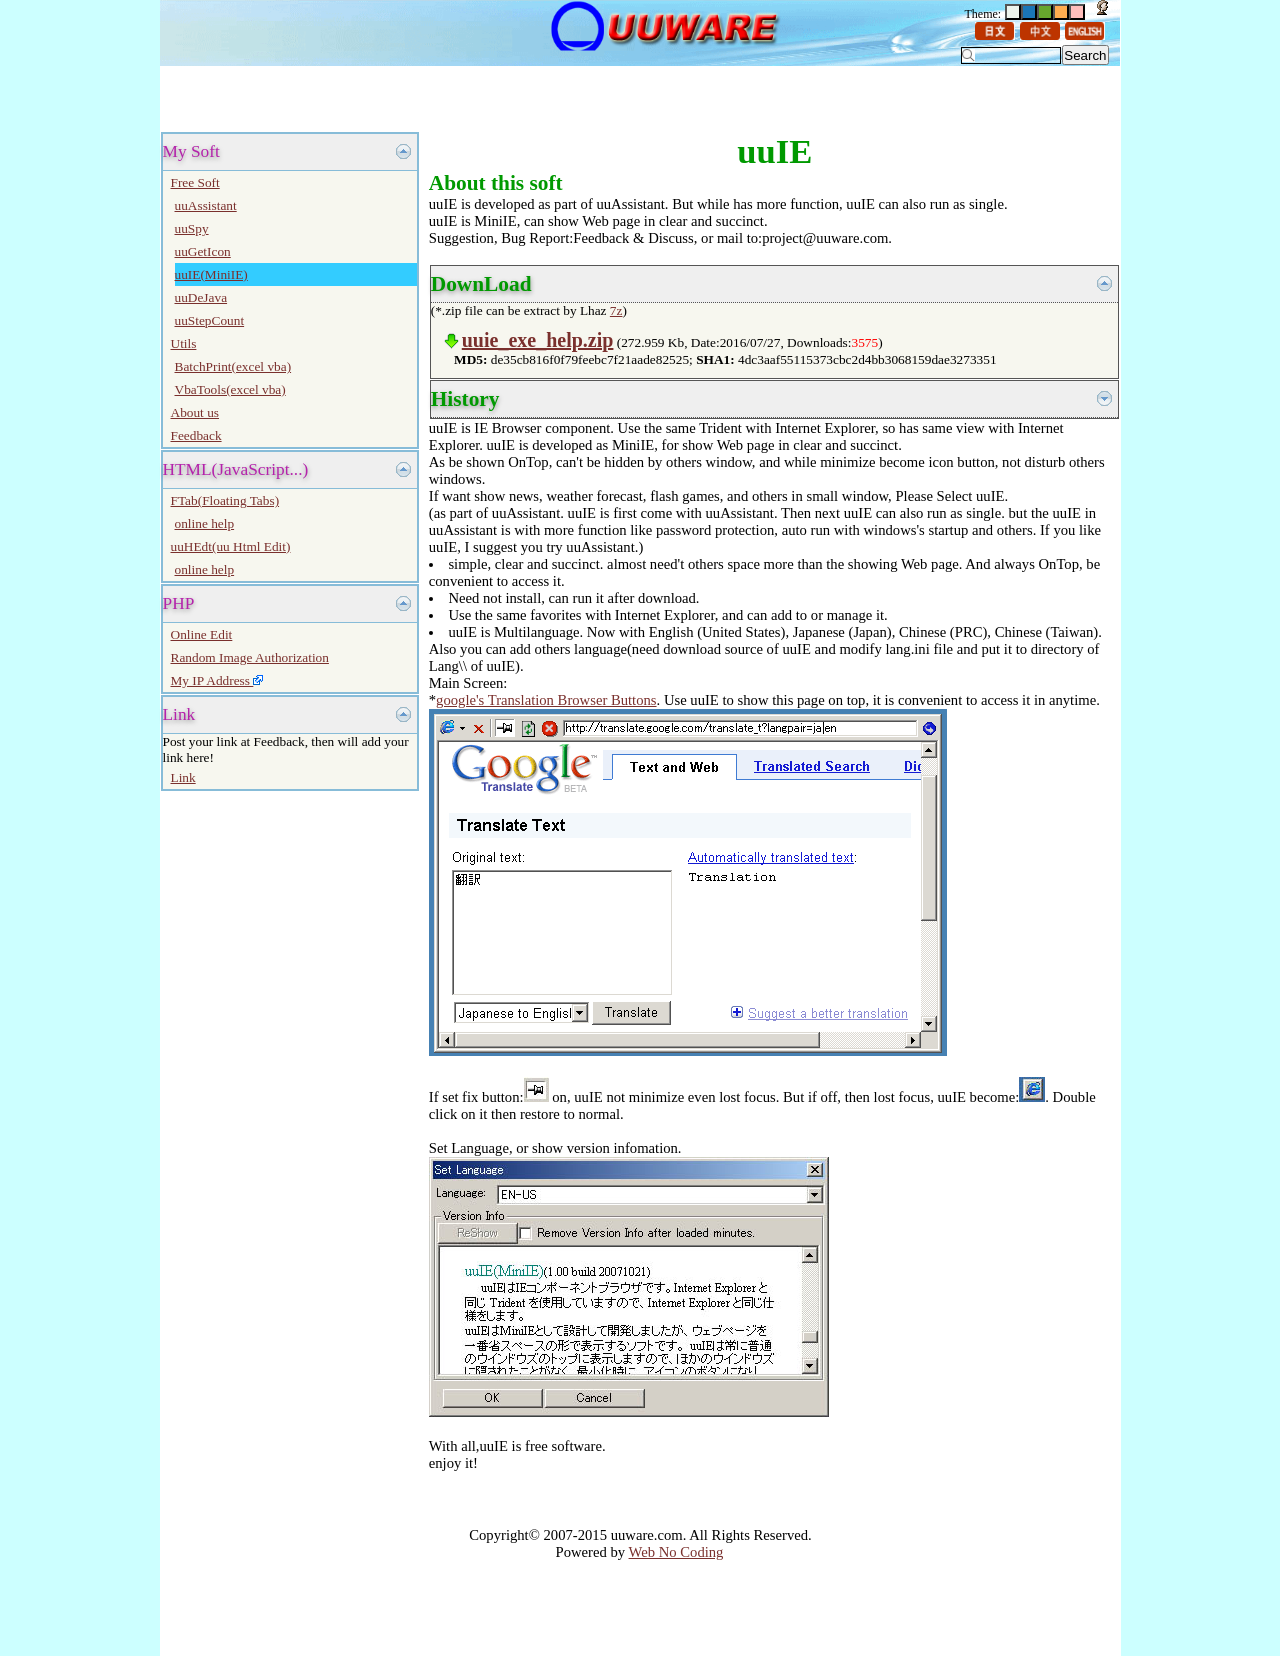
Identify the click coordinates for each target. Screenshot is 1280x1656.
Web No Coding (676, 1552)
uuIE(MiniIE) (211, 274)
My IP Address (217, 680)
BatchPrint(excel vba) (233, 366)
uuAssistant (206, 205)
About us (195, 412)
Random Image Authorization (250, 657)
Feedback (196, 435)
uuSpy (192, 228)
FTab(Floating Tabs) (225, 500)
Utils (184, 343)
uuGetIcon (203, 251)
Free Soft (195, 182)
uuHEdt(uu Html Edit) (231, 546)
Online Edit (202, 634)
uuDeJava (201, 297)
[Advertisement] (399, 97)
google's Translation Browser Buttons (546, 700)
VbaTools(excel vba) (230, 389)
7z (616, 310)
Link (183, 777)
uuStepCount (210, 320)
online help (205, 523)
